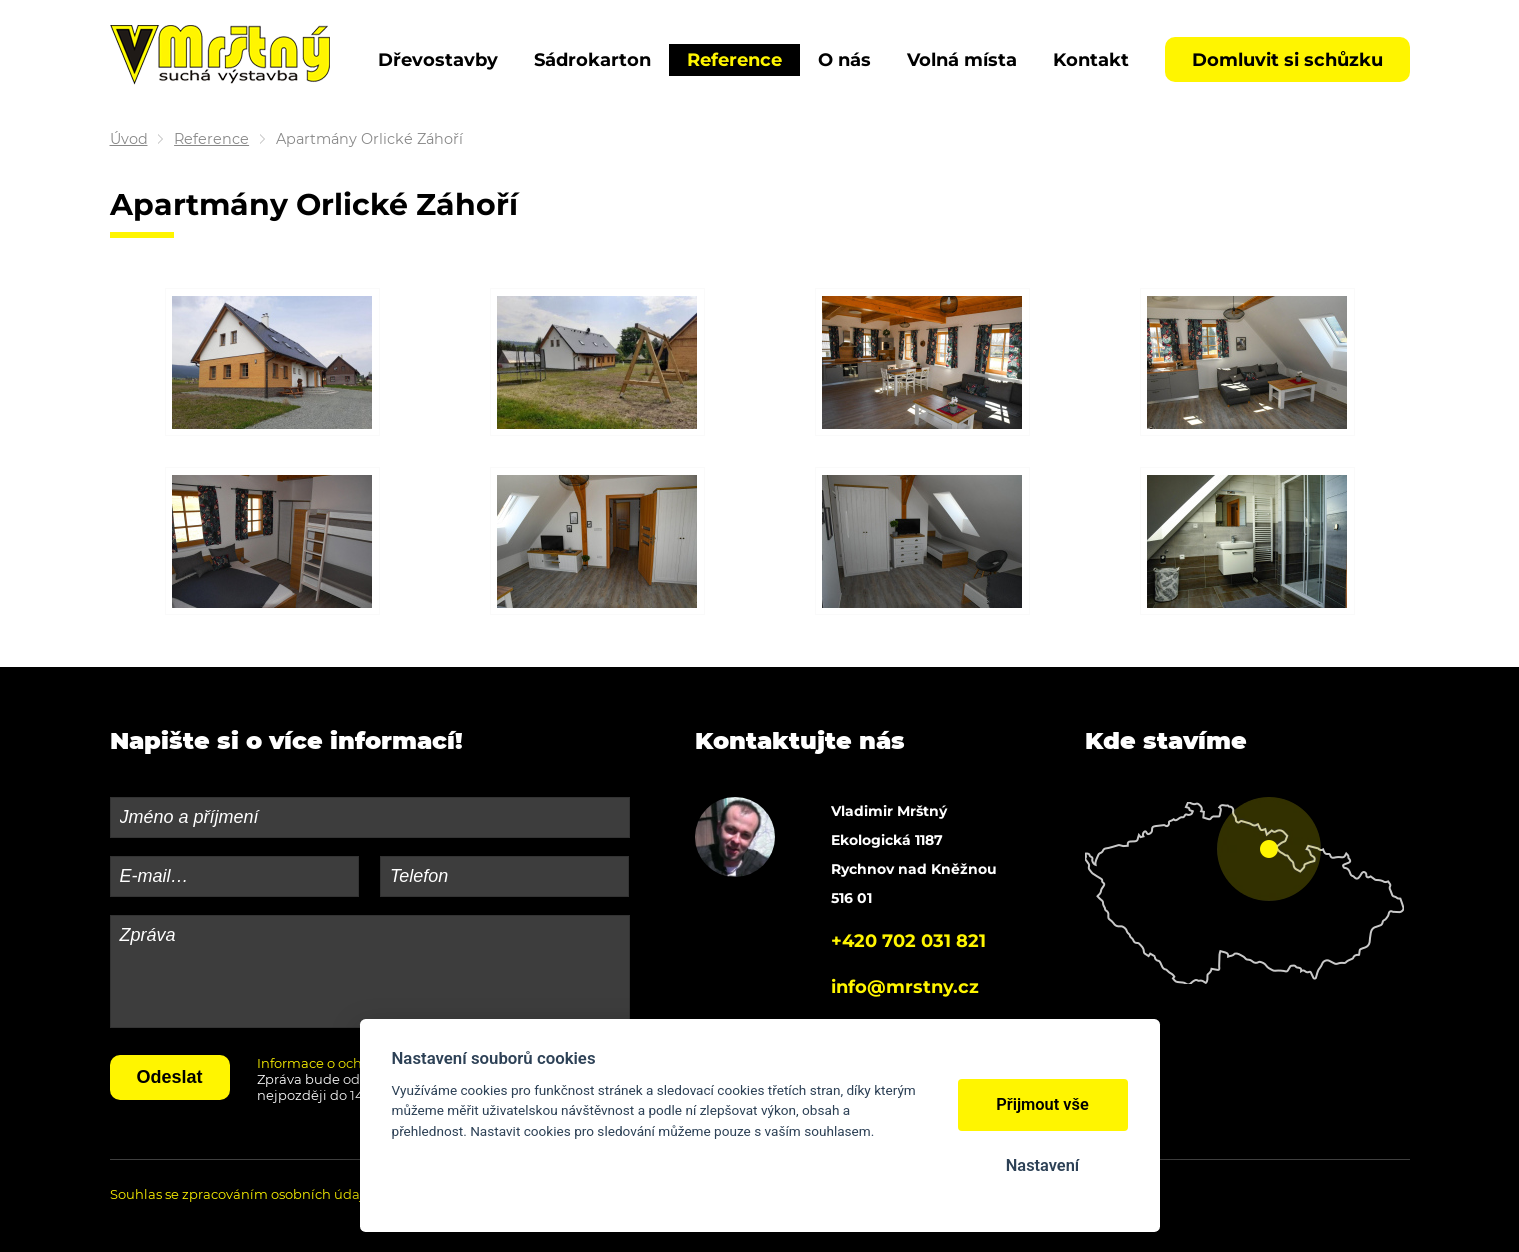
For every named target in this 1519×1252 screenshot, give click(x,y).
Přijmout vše (1042, 1104)
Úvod (129, 139)
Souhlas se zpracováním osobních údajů (241, 1194)
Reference (211, 139)
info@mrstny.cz (905, 987)
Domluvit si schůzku (1287, 60)
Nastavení (1042, 1165)
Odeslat (170, 1077)
